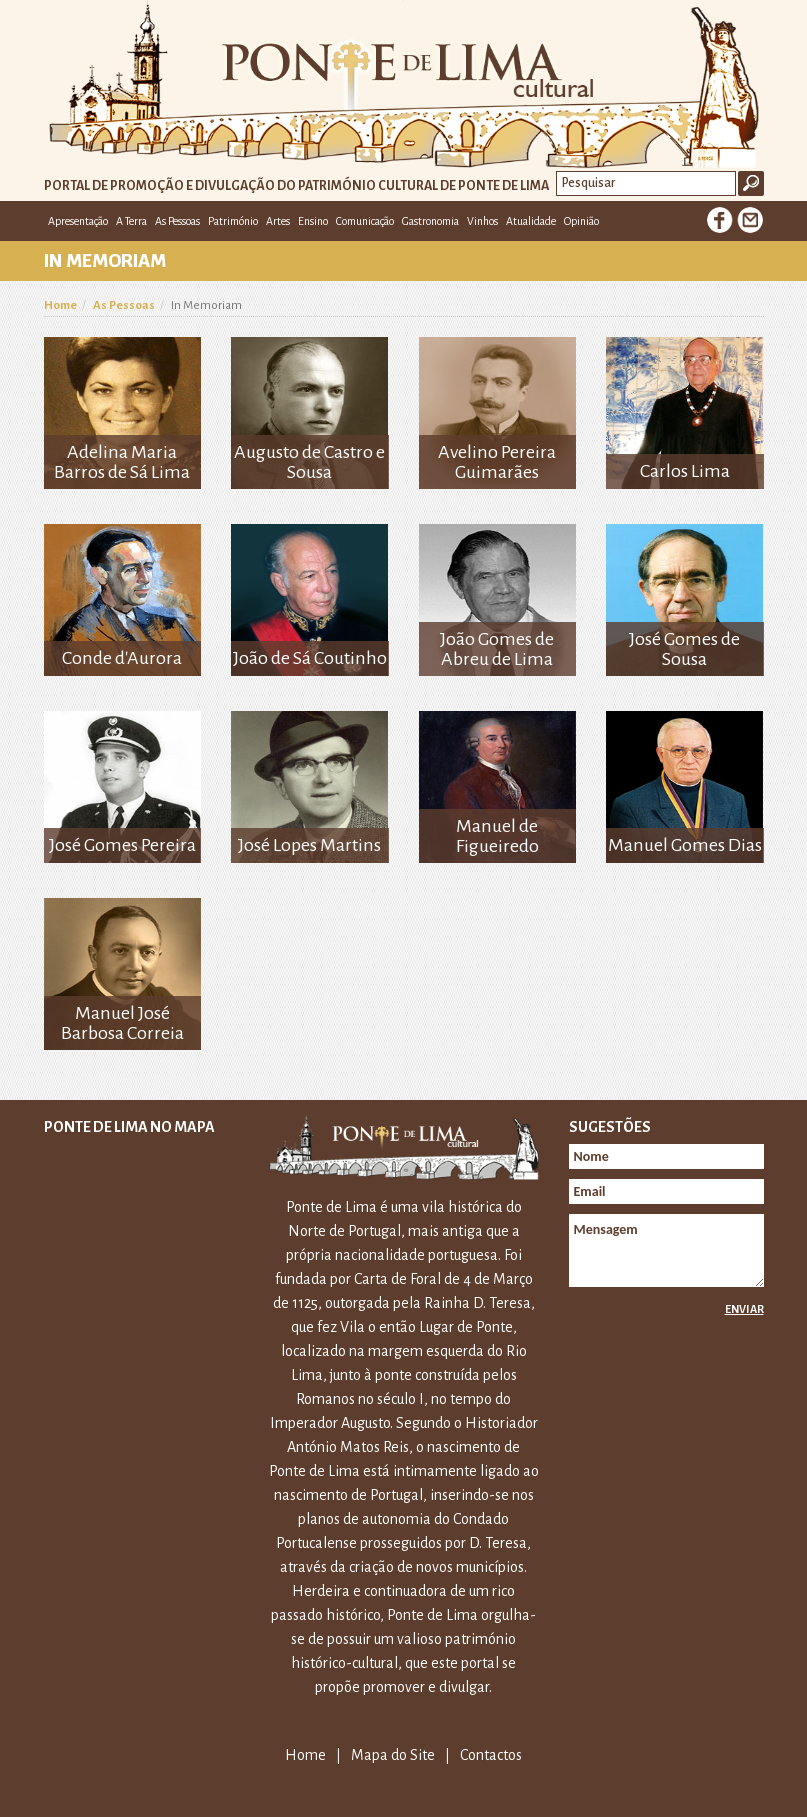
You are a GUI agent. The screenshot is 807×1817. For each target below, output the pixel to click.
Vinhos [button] (482, 221)
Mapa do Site (393, 1755)
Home (60, 305)
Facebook (720, 220)
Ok (751, 183)
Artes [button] (278, 221)
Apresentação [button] (78, 221)
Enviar (744, 1309)
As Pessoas (124, 305)
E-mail (750, 220)
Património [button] (233, 221)
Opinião (581, 221)
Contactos (491, 1755)
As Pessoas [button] (177, 221)
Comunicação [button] (365, 221)
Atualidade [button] (531, 221)
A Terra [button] (131, 221)
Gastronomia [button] (430, 221)
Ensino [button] (313, 221)
